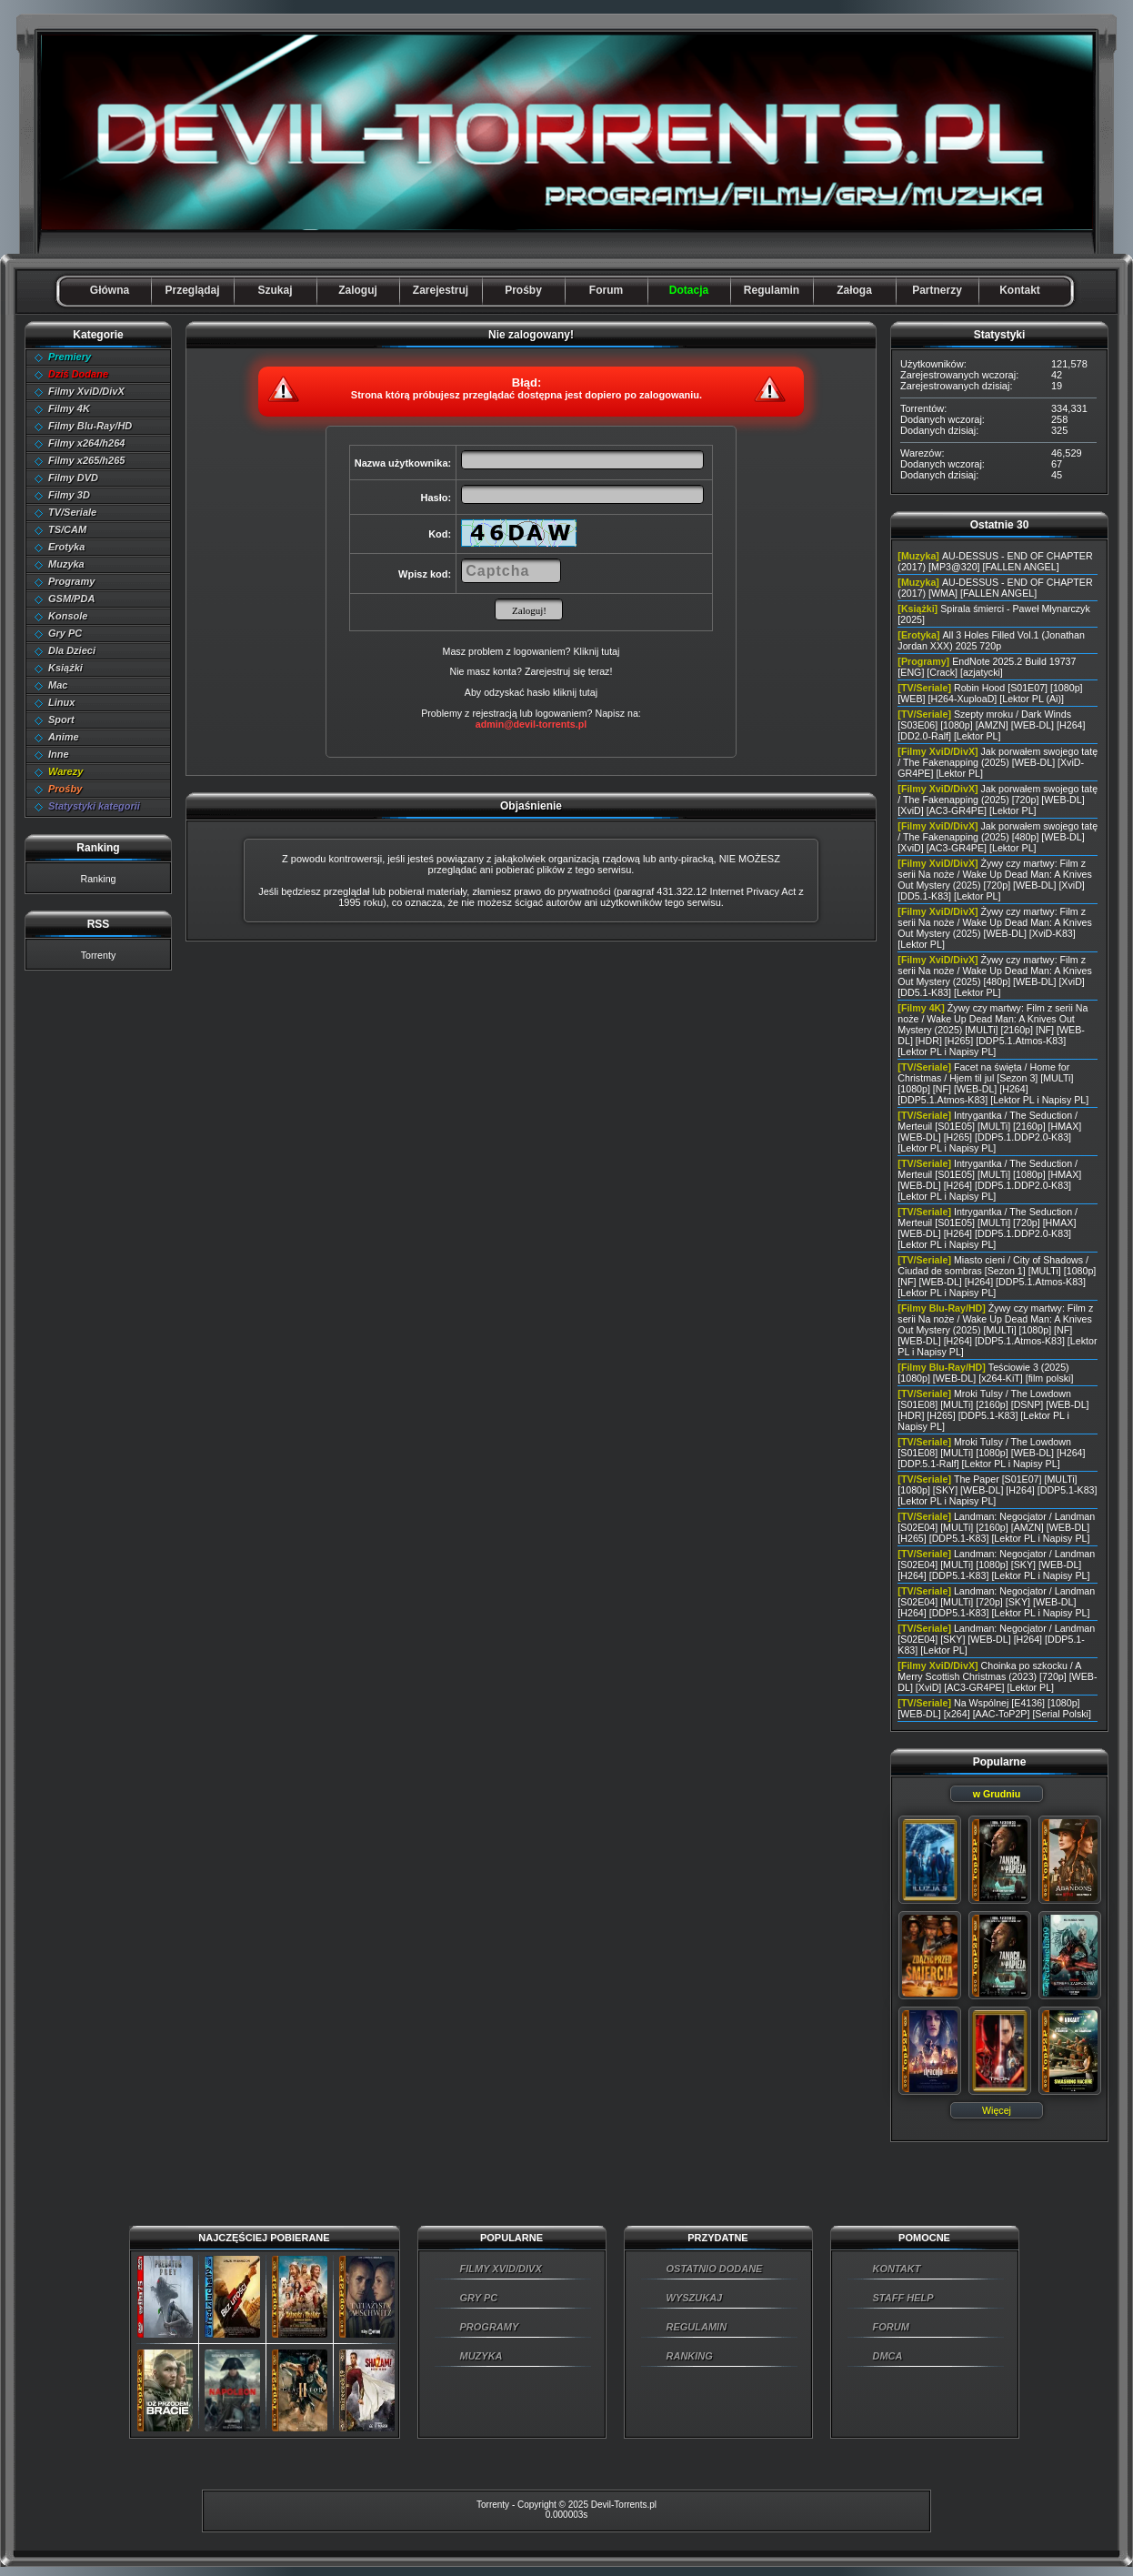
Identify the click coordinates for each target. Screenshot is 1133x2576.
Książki (65, 667)
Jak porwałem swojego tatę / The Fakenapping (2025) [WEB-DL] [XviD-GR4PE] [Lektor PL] (997, 762)
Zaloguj (357, 290)
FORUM (891, 2326)
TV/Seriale (72, 512)
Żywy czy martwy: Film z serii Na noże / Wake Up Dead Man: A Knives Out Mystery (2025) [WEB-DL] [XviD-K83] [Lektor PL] (994, 928)
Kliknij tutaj (596, 651)
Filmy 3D (69, 494)
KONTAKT (897, 2268)
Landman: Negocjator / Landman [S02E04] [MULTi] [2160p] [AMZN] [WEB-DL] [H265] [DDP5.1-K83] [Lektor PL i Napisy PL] (996, 1527)
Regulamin (771, 290)
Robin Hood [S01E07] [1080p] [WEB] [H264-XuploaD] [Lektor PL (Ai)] (989, 693)
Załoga (854, 290)
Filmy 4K (69, 408)
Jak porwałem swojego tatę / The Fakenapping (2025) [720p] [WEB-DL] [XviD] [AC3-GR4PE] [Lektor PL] (997, 799)
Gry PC (65, 633)
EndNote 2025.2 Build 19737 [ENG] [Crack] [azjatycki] (986, 667)
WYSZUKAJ (695, 2297)
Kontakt (1019, 290)
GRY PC (479, 2297)
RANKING (690, 2355)
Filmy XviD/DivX (86, 391)
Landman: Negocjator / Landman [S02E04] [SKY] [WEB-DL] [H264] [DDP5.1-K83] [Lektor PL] (996, 1639)
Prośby (523, 290)
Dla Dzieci (71, 650)
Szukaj (274, 290)
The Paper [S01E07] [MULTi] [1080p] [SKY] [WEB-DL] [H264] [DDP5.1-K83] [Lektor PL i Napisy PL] (997, 1490)
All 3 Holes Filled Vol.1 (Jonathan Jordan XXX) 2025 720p (991, 640)
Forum (606, 290)
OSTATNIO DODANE (715, 2268)
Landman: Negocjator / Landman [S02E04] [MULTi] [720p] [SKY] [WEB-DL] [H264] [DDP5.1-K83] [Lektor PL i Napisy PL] (996, 1601)
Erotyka (66, 546)
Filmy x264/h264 (86, 443)
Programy (71, 581)
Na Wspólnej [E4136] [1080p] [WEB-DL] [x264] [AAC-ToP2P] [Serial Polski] (994, 1708)
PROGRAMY (489, 2326)
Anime (63, 736)
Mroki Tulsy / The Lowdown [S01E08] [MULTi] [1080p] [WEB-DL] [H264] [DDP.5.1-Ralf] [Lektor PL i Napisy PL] (991, 1452)
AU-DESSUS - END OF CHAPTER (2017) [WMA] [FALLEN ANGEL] (994, 588)
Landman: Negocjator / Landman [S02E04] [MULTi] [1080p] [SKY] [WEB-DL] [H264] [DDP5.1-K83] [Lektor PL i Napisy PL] (996, 1564)
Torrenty (98, 955)
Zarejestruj (440, 290)
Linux (61, 702)
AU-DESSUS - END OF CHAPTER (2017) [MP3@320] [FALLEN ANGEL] (994, 561)
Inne (58, 754)
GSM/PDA (71, 598)
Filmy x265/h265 (86, 460)
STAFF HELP (903, 2297)
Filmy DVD (73, 477)
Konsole (67, 615)
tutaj (588, 692)
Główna (109, 290)
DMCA (888, 2355)
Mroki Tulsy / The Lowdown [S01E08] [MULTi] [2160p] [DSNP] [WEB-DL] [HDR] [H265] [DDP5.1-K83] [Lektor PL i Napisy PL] (992, 1410)
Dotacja (688, 290)
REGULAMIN (697, 2326)
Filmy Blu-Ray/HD (90, 425)
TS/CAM (67, 529)
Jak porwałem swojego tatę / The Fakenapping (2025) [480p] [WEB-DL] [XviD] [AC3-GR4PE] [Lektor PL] (997, 836)
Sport (61, 719)
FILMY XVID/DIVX (501, 2268)
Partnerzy (937, 290)
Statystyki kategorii (94, 805)
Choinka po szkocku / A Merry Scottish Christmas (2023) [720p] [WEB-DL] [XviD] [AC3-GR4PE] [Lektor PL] (997, 1676)
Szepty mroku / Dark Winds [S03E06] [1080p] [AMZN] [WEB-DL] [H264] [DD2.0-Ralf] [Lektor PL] (991, 725)
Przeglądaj (192, 290)
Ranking (97, 878)
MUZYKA (481, 2355)
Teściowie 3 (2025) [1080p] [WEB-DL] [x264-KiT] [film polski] (985, 1373)
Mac (57, 684)
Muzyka (66, 563)
